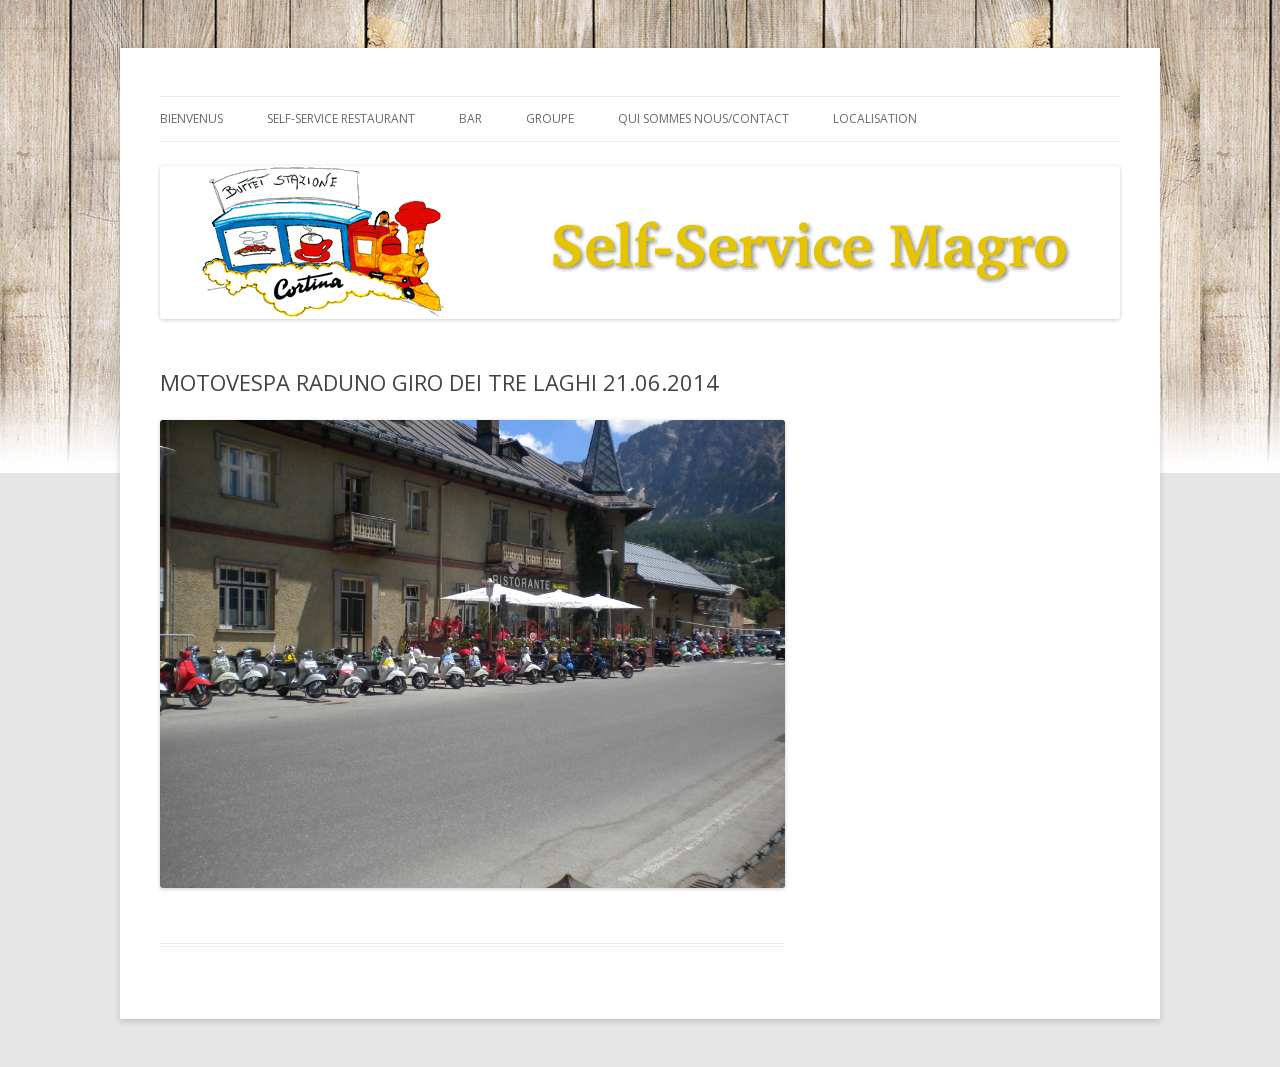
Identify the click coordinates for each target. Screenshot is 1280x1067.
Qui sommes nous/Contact (703, 118)
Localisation (875, 118)
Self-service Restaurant (341, 118)
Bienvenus (191, 118)
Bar (470, 118)
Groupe (550, 118)
